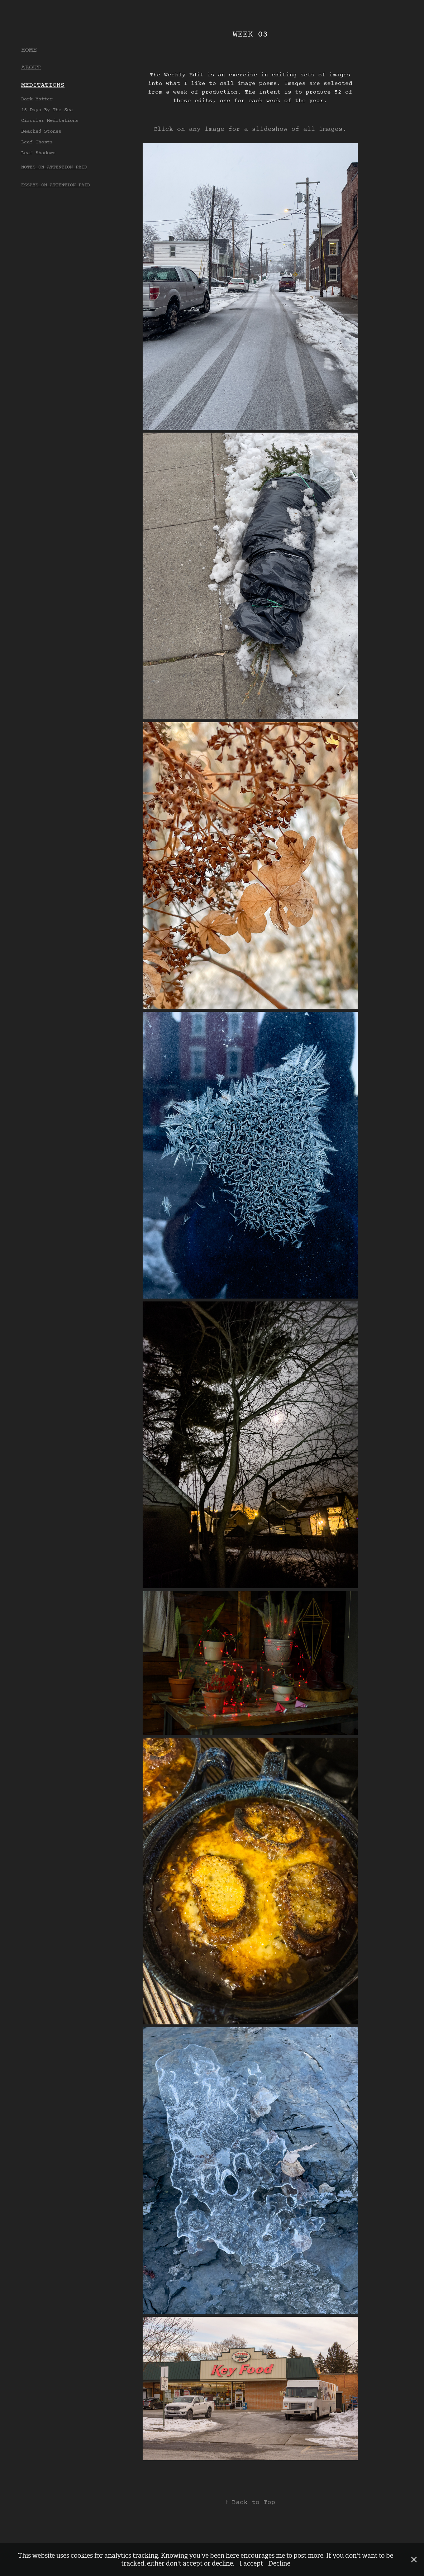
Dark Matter (37, 99)
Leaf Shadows (38, 152)
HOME (29, 50)
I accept (251, 2563)
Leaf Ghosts (37, 142)
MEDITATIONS (43, 85)
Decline (279, 2563)
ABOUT (31, 67)
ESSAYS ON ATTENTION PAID (55, 185)
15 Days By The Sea (47, 109)
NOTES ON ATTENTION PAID (54, 167)
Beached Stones (41, 131)
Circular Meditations (49, 120)
